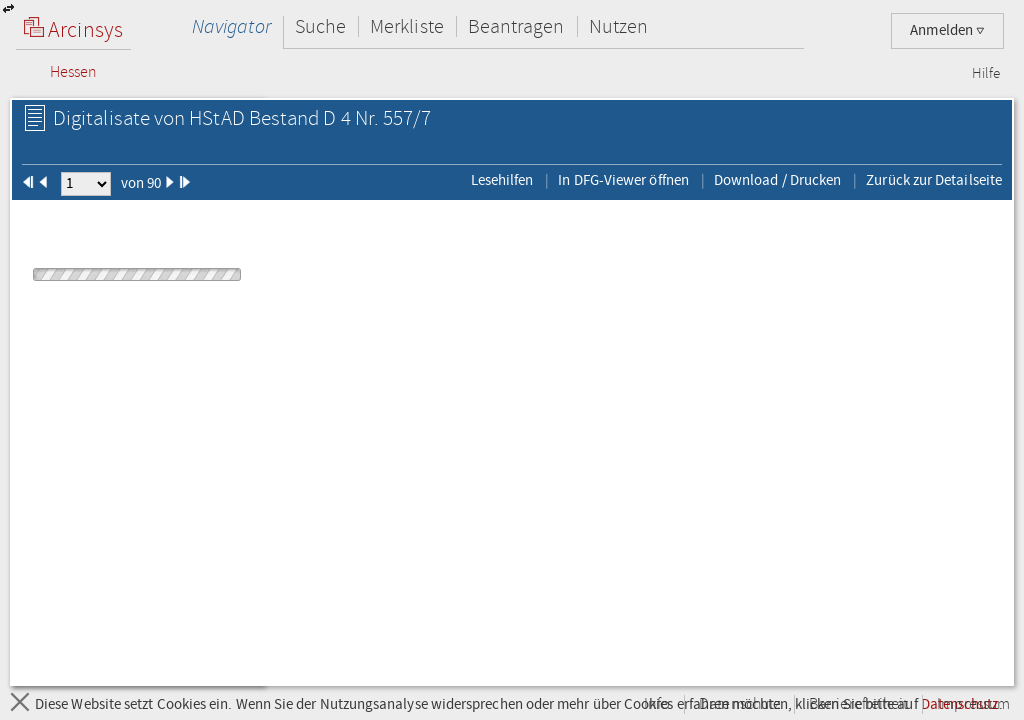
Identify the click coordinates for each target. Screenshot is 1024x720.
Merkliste (407, 26)
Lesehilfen (502, 180)
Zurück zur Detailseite (934, 180)
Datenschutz (739, 704)
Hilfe (986, 74)
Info (657, 704)
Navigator (231, 26)
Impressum (973, 704)
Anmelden (947, 30)
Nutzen (618, 26)
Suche (320, 26)
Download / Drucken (777, 180)
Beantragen (516, 26)
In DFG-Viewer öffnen (623, 180)
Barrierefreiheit (858, 704)
